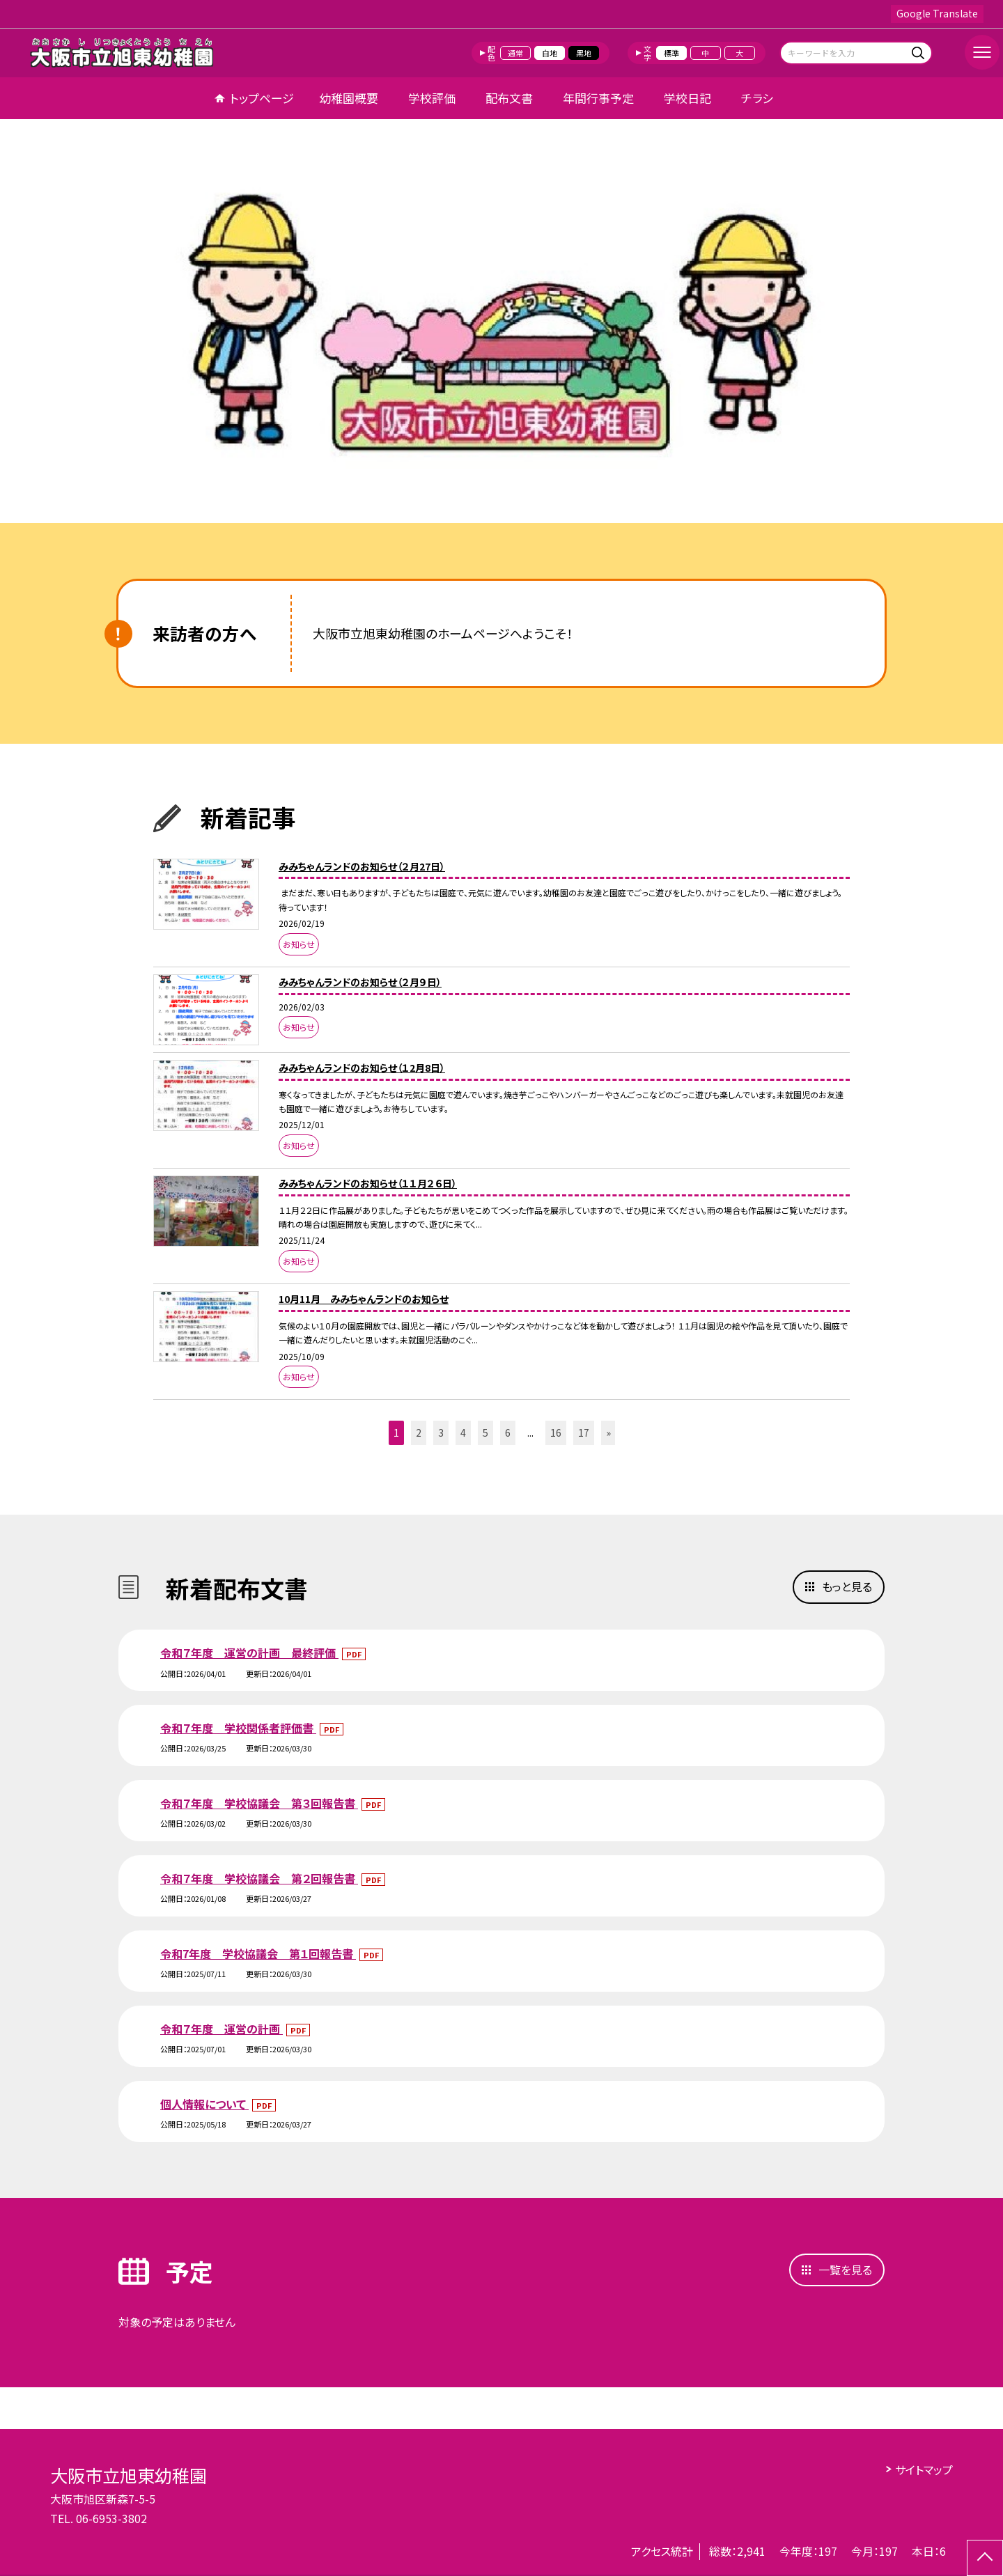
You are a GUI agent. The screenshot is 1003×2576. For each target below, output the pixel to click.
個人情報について (204, 2103)
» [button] (608, 1432)
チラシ (757, 98)
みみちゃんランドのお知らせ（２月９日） (360, 982)
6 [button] (508, 1432)
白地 (549, 52)
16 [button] (555, 1432)
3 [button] (441, 1432)
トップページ (262, 98)
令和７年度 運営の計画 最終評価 (249, 1652)
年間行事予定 (598, 98)
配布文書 (509, 98)
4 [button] (463, 1432)
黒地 (583, 52)
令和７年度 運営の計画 (221, 2028)
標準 (671, 52)
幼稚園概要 (348, 98)
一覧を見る (845, 2269)
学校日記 (687, 98)
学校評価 (432, 98)
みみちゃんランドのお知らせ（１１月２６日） (368, 1183)
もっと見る (847, 1586)
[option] (501, 326)
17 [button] (583, 1432)
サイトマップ (924, 2469)
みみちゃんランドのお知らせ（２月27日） (362, 866)
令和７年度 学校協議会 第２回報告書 (259, 1878)
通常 (515, 52)
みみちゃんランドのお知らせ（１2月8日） (362, 1068)
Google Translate (937, 13)
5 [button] (485, 1432)
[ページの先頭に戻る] (984, 2557)
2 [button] (418, 1432)
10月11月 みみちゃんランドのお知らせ (364, 1299)
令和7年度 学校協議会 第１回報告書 (258, 1953)
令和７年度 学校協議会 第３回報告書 (259, 1803)
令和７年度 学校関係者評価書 (238, 1727)
